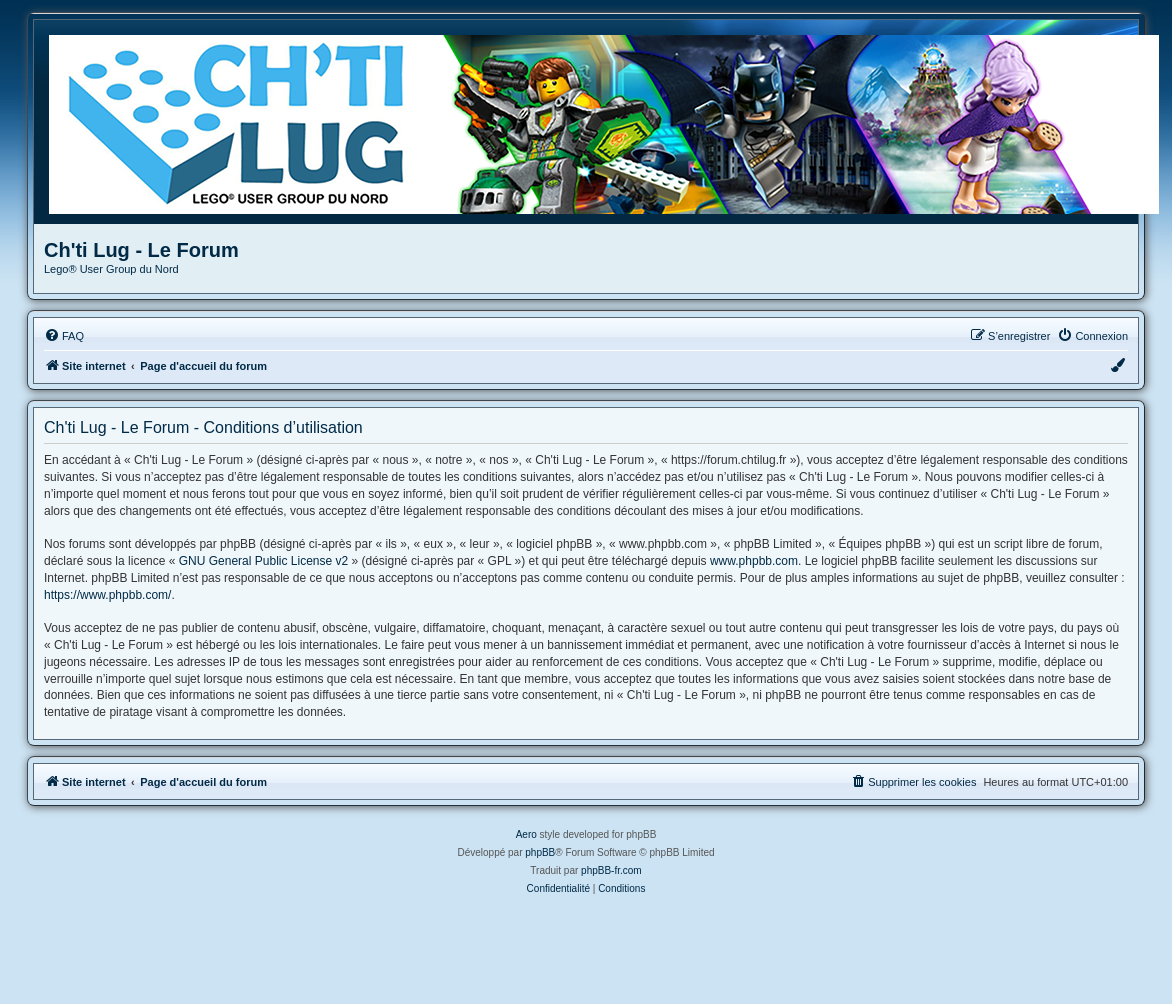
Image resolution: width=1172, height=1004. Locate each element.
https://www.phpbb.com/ (107, 595)
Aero (526, 834)
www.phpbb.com (754, 561)
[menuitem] (64, 336)
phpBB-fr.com (611, 870)
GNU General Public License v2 (263, 561)
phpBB (540, 852)
